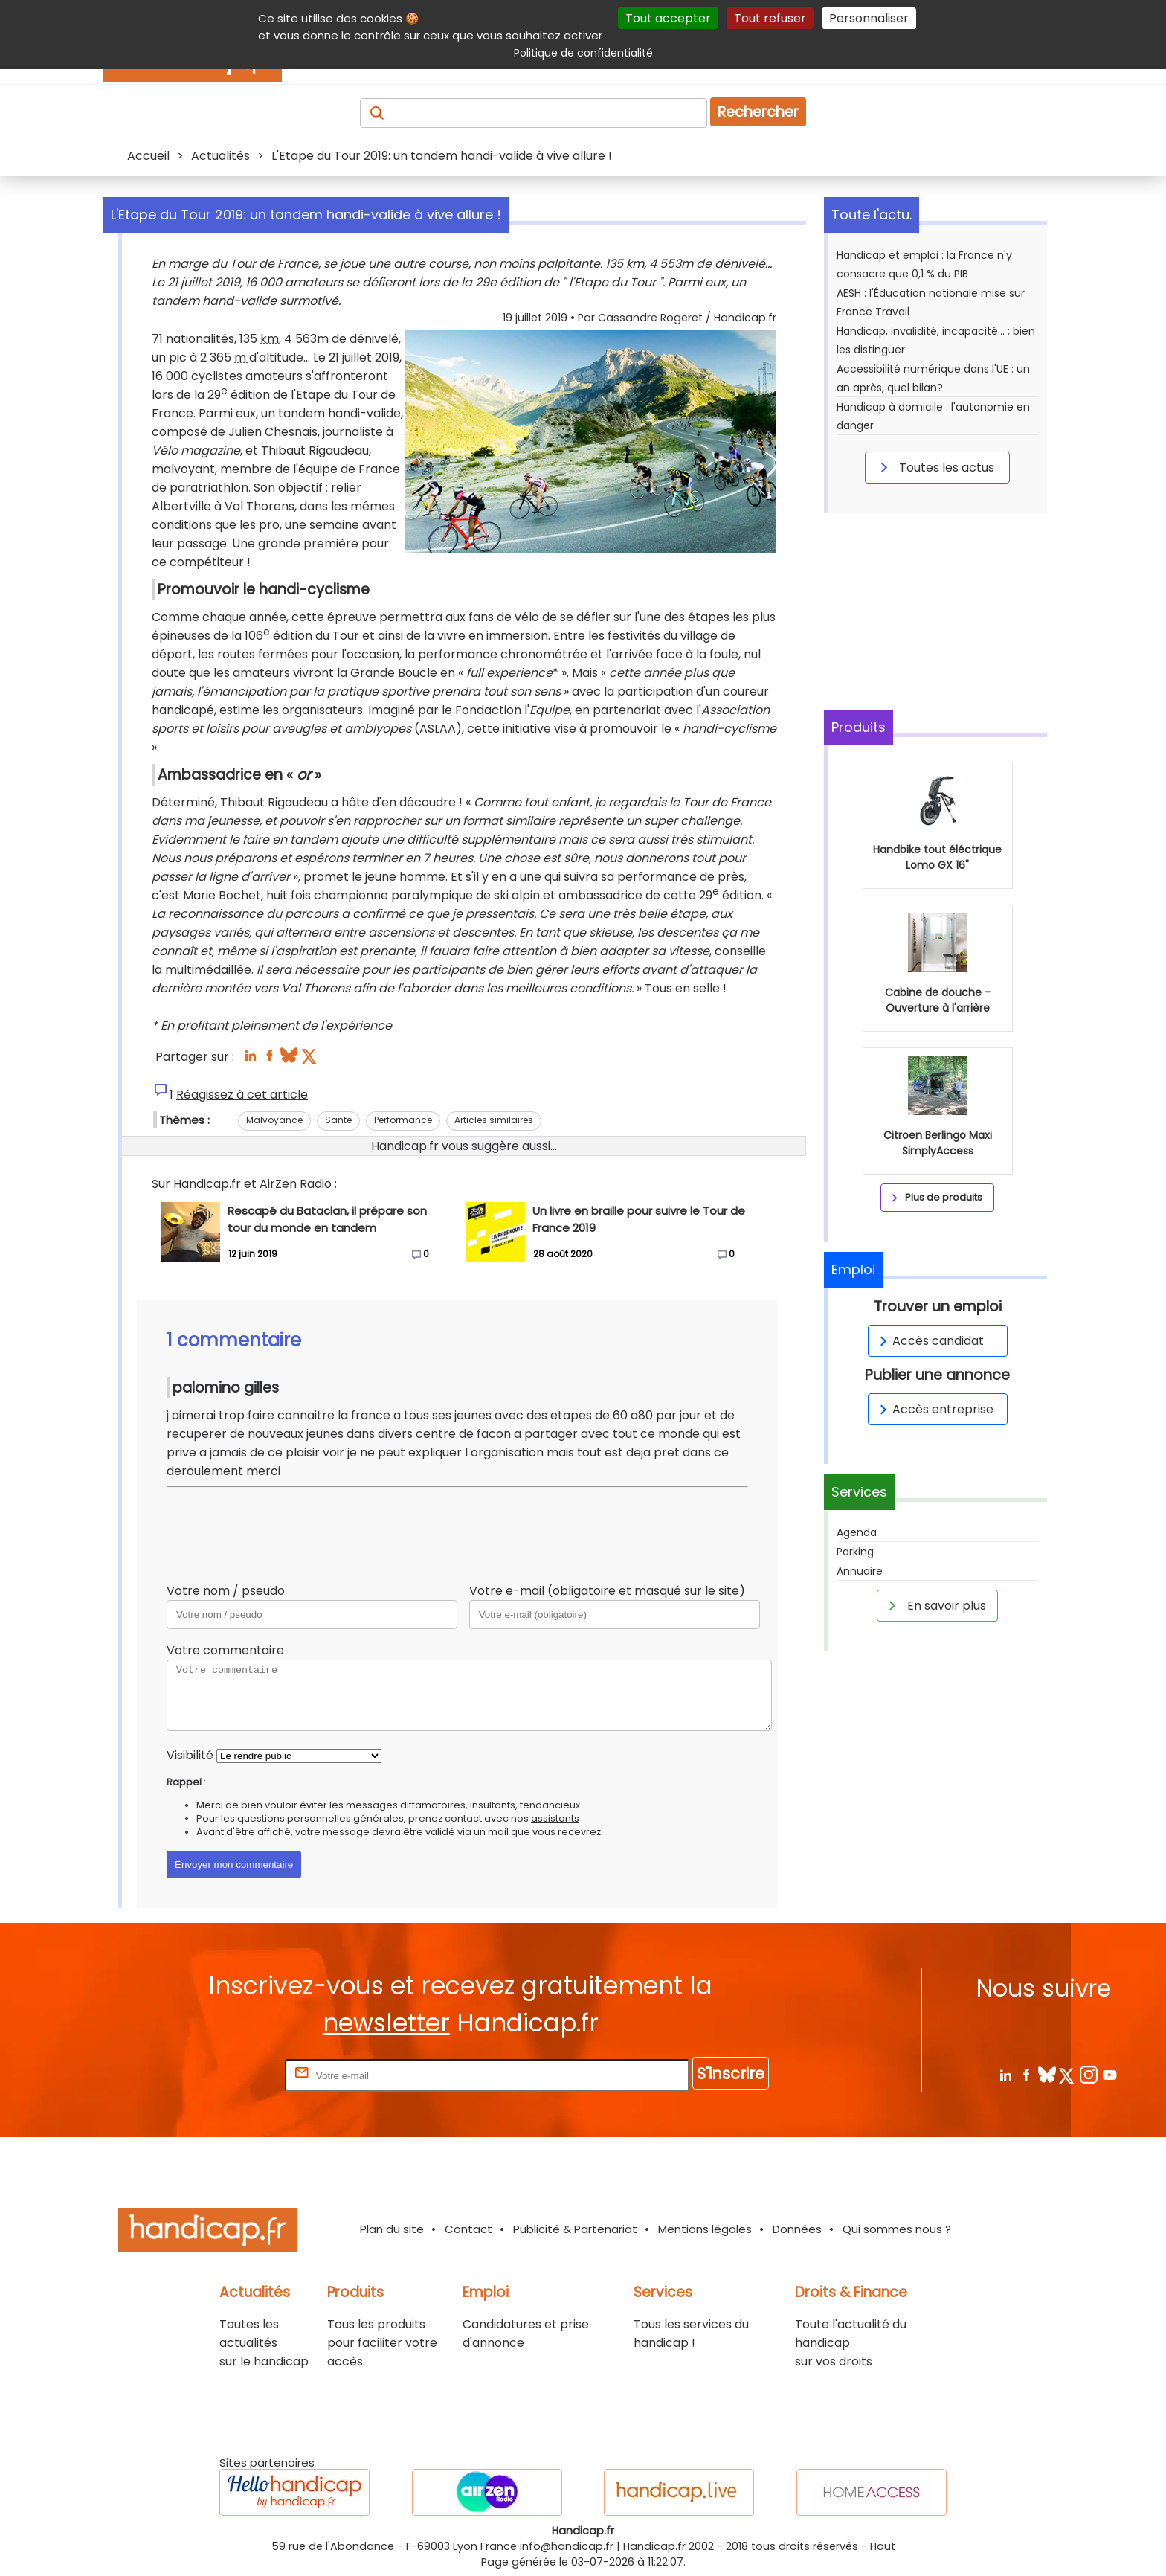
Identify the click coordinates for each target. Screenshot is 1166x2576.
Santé (338, 1120)
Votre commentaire (225, 1650)
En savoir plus (934, 1605)
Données (797, 2229)
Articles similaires (493, 1120)
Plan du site (392, 2229)
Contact (468, 2229)
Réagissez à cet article (242, 1094)
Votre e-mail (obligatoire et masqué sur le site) (607, 1590)
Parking (855, 1551)
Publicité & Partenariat (575, 2229)
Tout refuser (770, 18)
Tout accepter (668, 18)
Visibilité (190, 1755)
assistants (555, 1818)
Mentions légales (705, 2229)
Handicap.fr (654, 2546)
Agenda (857, 1532)
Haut (882, 2546)
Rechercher (758, 112)
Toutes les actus (934, 467)
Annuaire (860, 1571)
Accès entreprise (933, 1409)
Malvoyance (274, 1120)
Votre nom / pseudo (226, 1590)
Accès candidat (929, 1341)
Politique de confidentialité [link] (583, 52)
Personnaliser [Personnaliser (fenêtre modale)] (869, 18)
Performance (403, 1120)
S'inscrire (730, 2073)
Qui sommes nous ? (897, 2229)
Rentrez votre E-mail (222, 2075)
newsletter (386, 2022)
